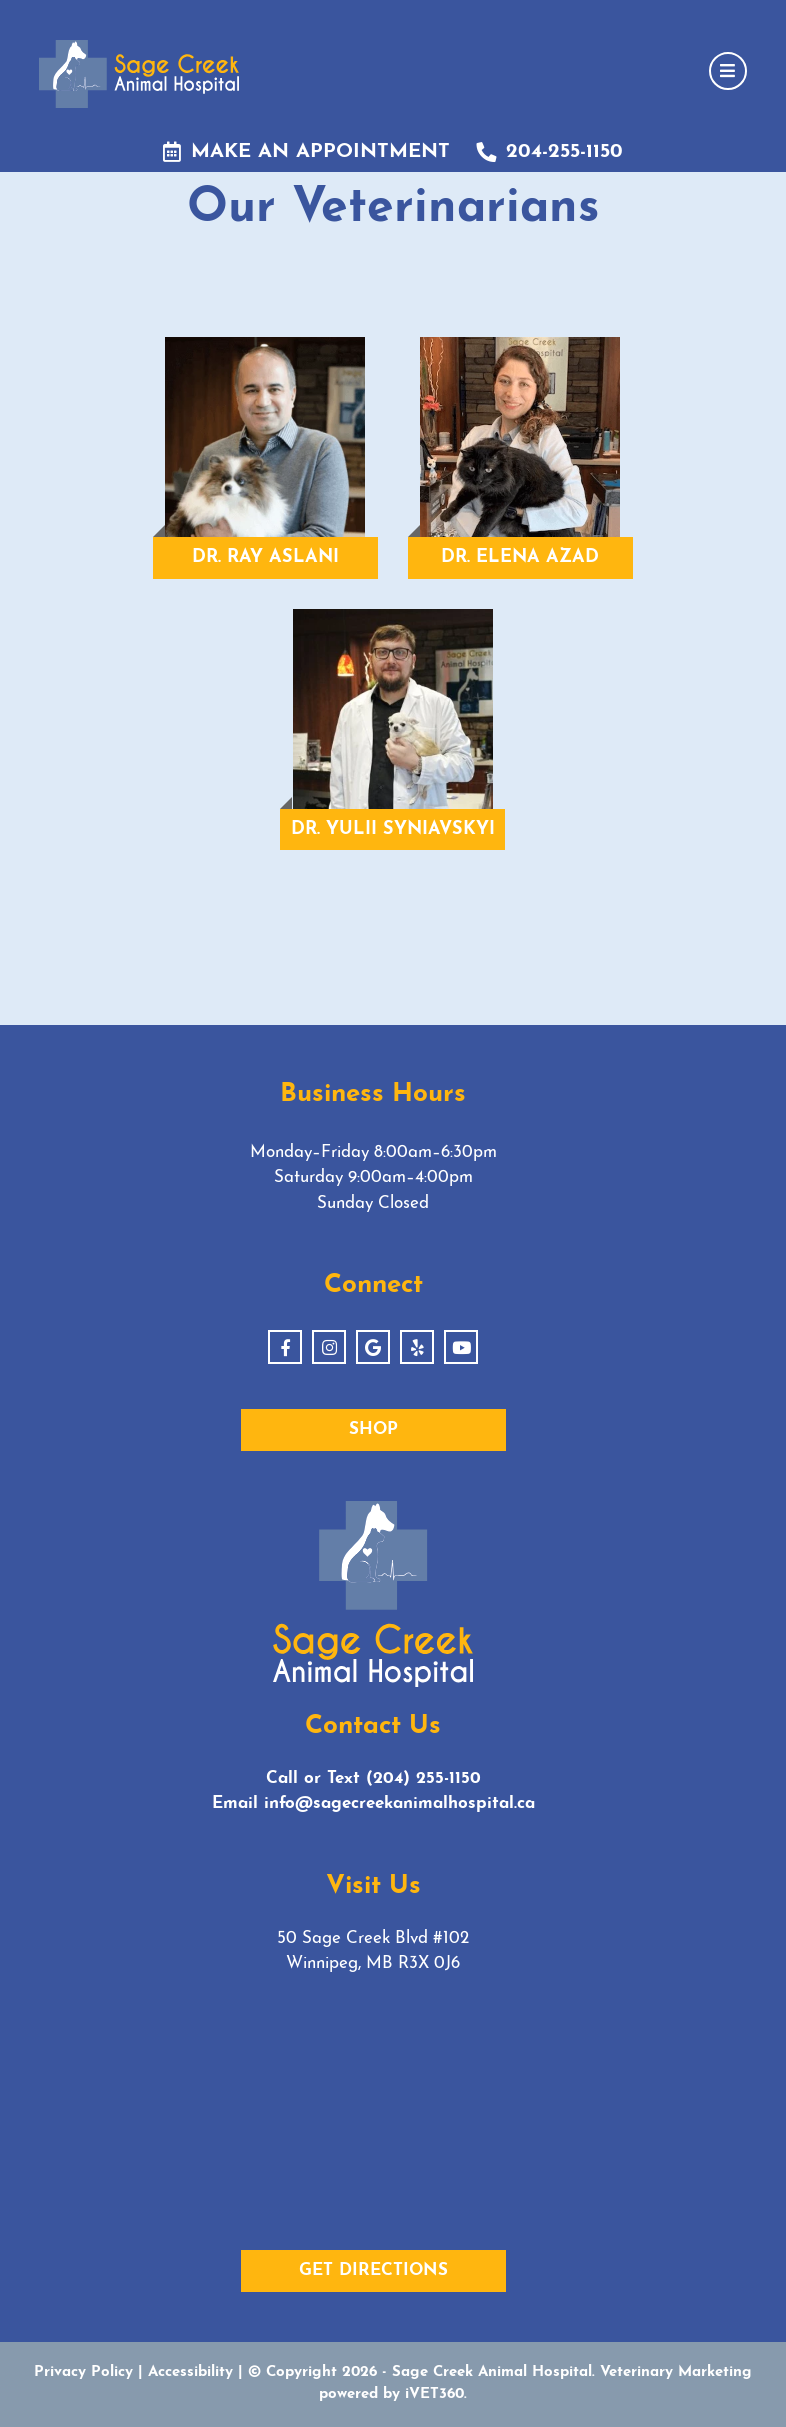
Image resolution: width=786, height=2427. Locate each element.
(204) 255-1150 (423, 1778)
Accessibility (190, 2372)
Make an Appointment (306, 152)
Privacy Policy (83, 2372)
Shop (373, 1429)
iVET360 (434, 2394)
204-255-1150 (549, 152)
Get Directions (373, 2270)
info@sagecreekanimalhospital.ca (399, 1803)
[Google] (373, 1347)
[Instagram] (329, 1347)
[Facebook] (285, 1347)
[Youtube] (461, 1347)
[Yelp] (417, 1347)
